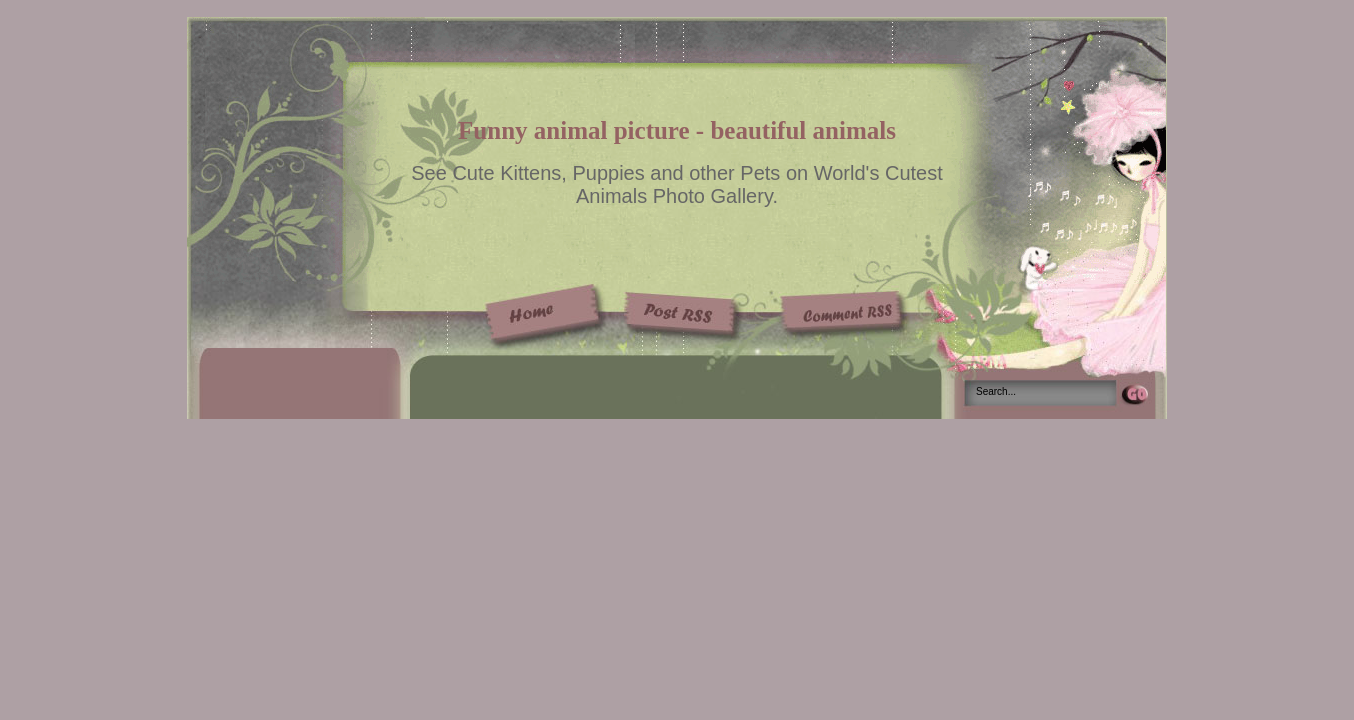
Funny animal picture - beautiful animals (677, 130)
